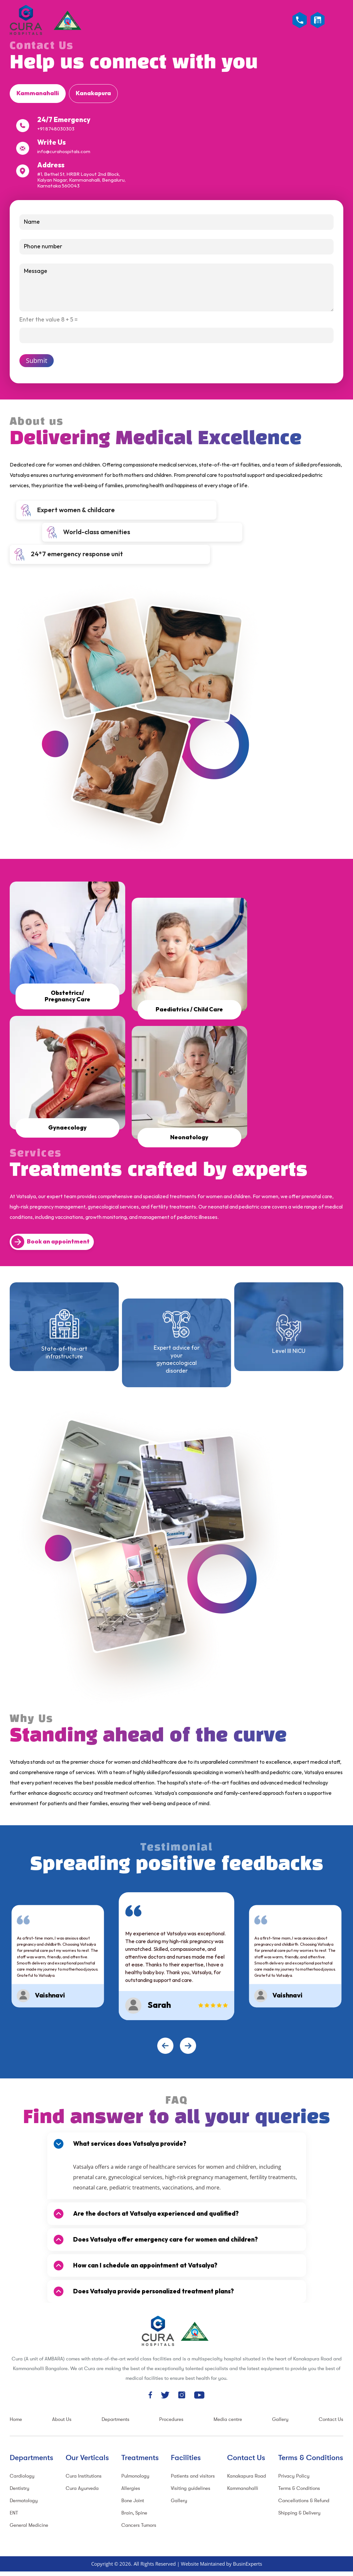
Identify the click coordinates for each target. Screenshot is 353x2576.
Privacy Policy (294, 2475)
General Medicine (29, 2524)
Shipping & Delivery (299, 2512)
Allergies (130, 2487)
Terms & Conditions (299, 2487)
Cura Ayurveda (82, 2487)
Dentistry (19, 2487)
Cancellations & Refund (303, 2500)
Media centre (228, 2418)
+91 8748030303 (55, 129)
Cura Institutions (84, 2475)
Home (16, 2418)
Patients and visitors (193, 2475)
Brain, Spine (134, 2512)
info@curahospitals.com (63, 151)
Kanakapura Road (246, 2475)
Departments (115, 2418)
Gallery (280, 2418)
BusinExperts (247, 2562)
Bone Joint (132, 2500)
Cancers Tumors (138, 2524)
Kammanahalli (242, 2487)
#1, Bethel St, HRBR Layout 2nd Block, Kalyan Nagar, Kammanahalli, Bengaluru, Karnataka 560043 (81, 180)
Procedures (171, 2418)
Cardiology (22, 2475)
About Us (62, 2418)
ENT (14, 2512)
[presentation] (165, 2045)
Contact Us (331, 2418)
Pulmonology (135, 2475)
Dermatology (24, 2500)
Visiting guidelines (190, 2487)
